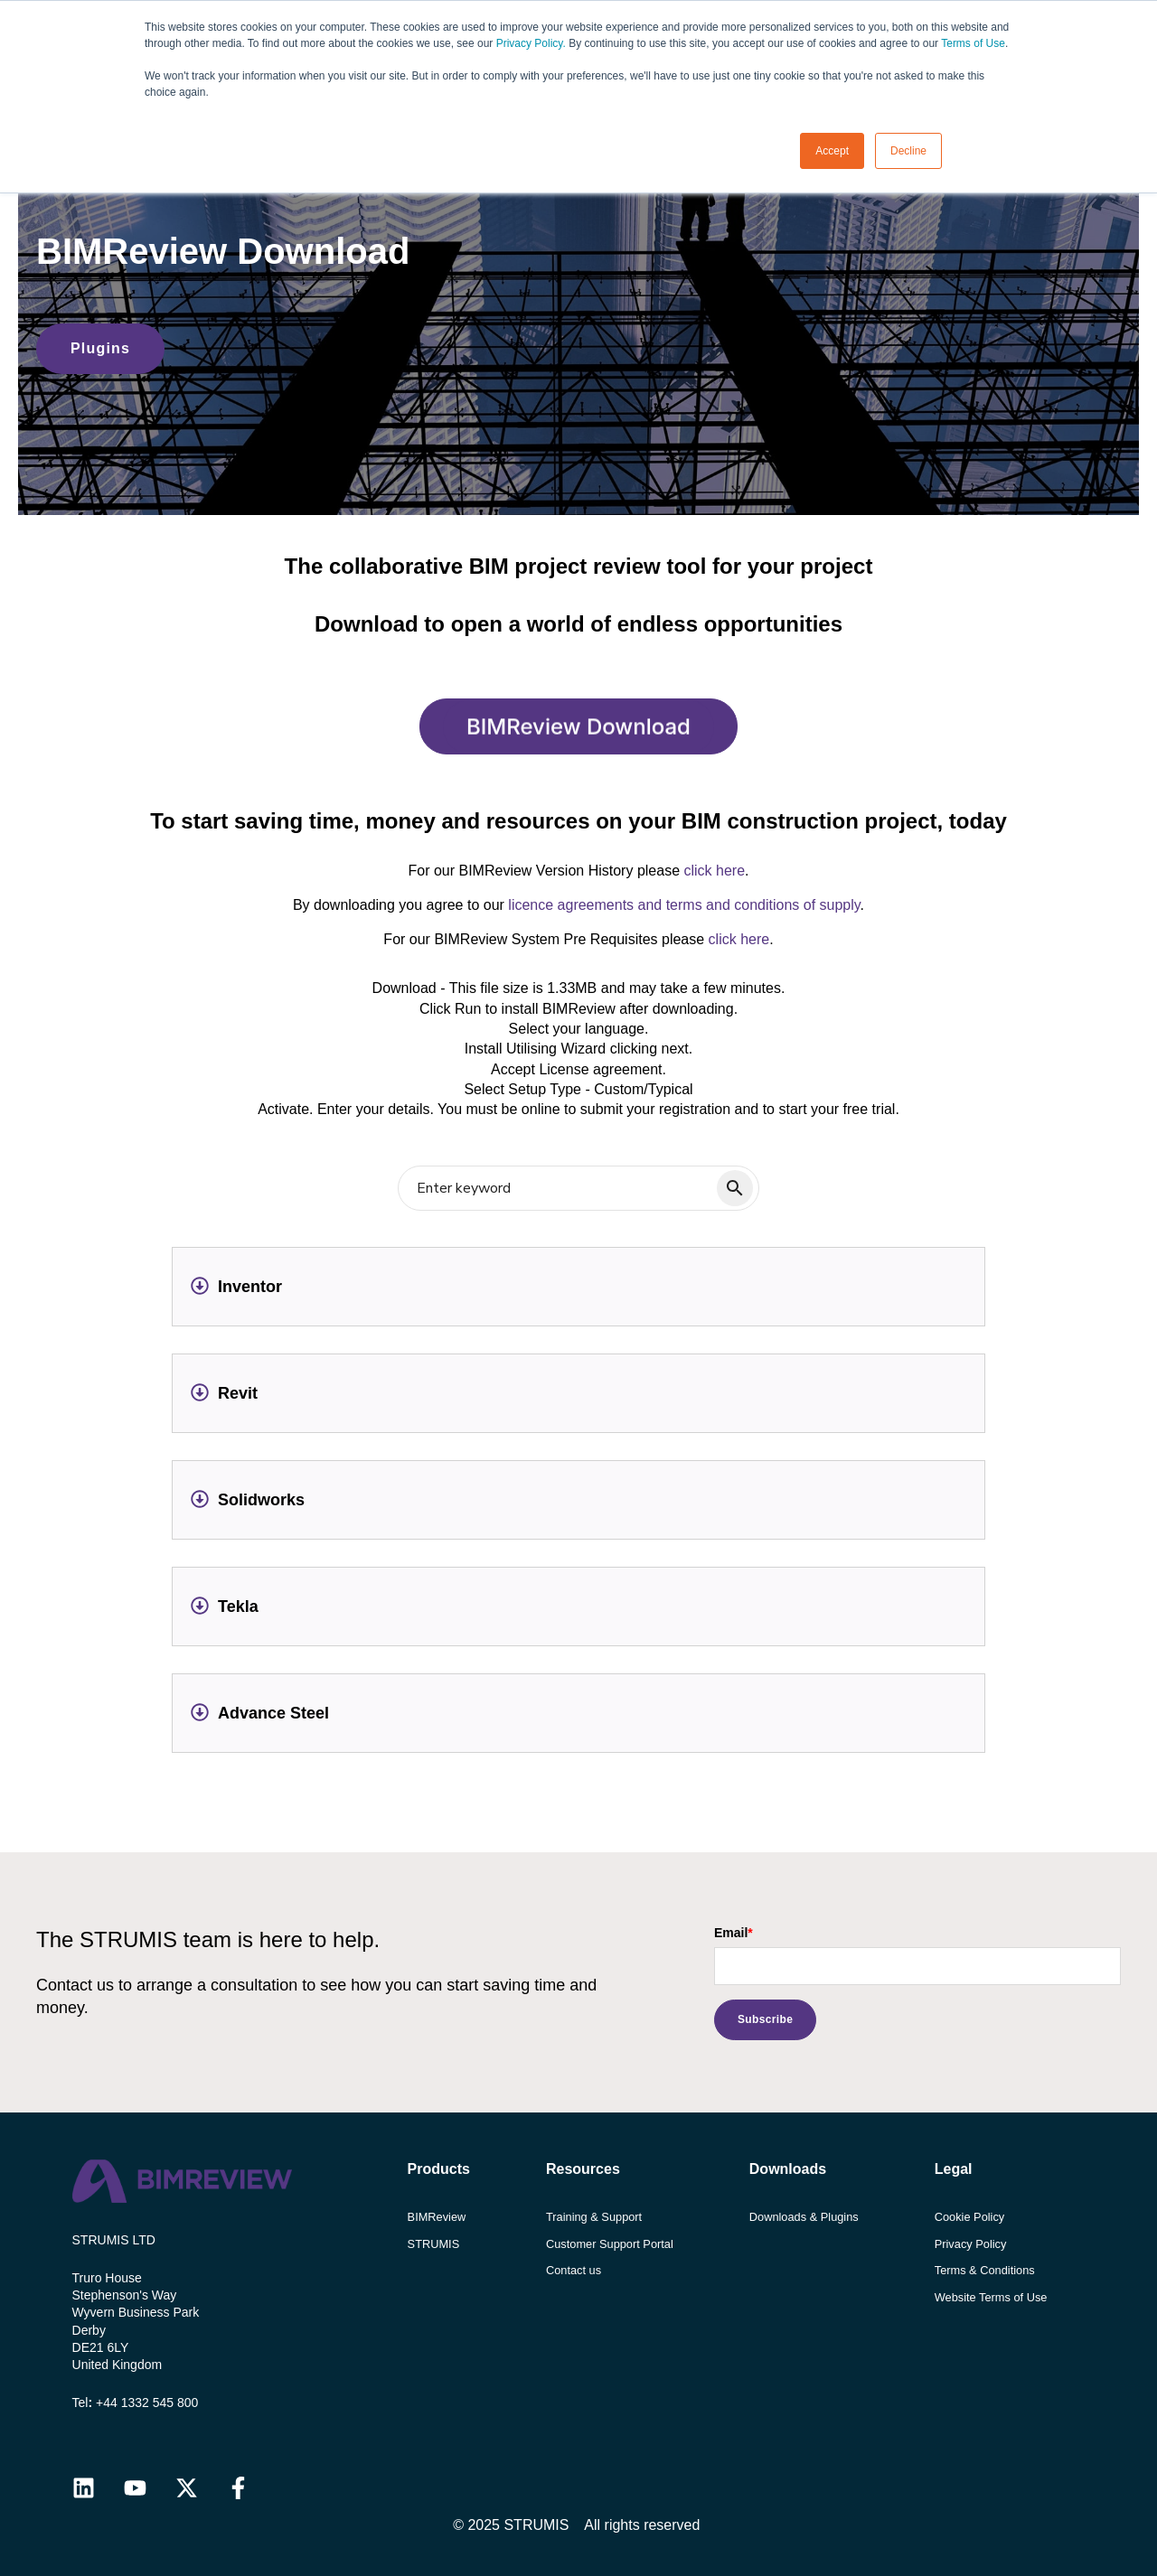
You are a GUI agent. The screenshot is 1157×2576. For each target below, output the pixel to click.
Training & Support (594, 2217)
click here (714, 870)
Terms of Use (973, 43)
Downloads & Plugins (804, 2217)
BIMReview (437, 2217)
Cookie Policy (970, 2217)
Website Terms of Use (991, 2297)
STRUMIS (434, 2244)
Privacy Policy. (531, 43)
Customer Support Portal (609, 2244)
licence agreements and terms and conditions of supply (684, 905)
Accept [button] (832, 151)
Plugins (100, 348)
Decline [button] (908, 151)
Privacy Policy (971, 2244)
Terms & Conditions (985, 2270)
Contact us (573, 2270)
